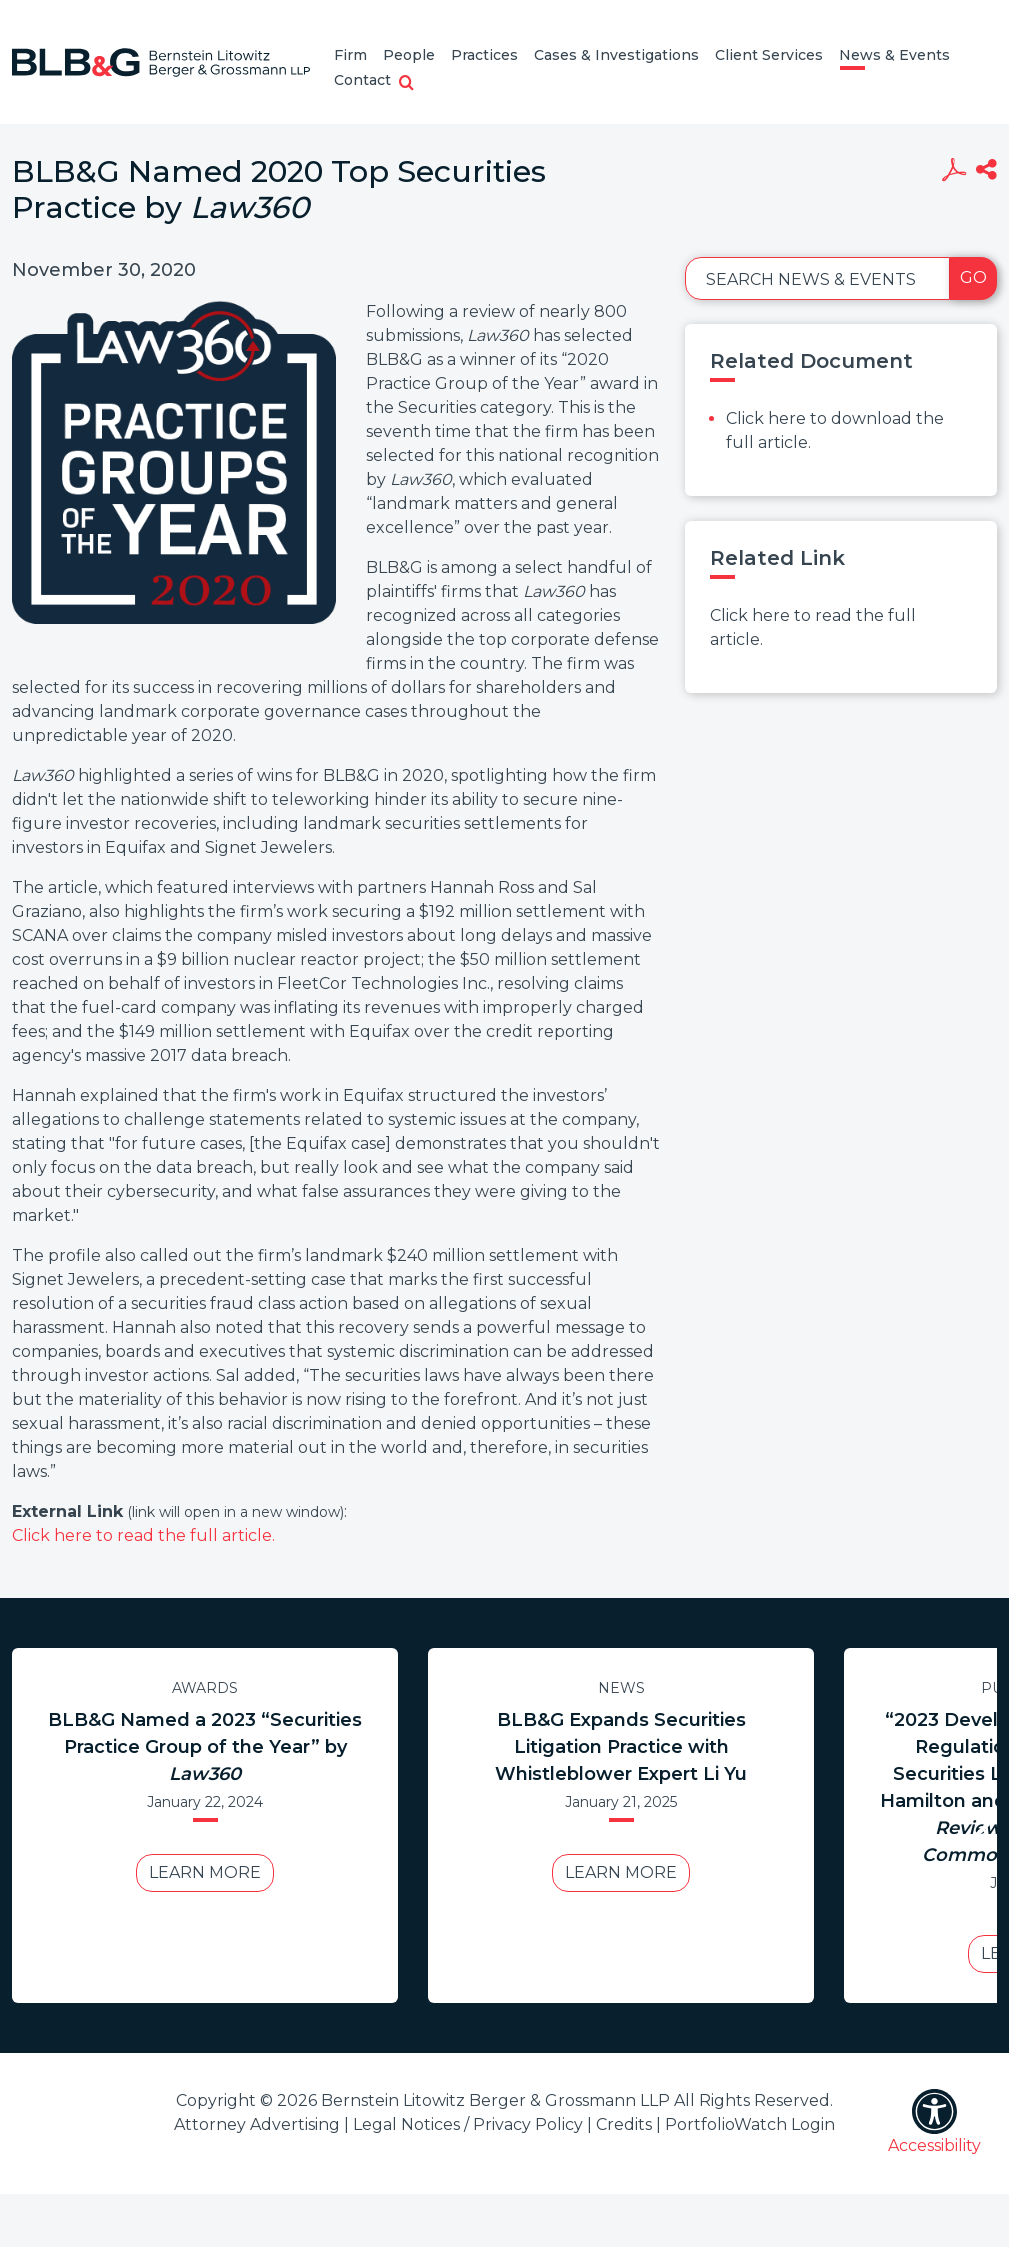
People (409, 55)
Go (973, 277)
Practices (484, 55)
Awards (205, 1688)
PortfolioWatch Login (750, 2124)
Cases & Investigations (616, 55)
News (621, 1688)
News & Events (894, 55)
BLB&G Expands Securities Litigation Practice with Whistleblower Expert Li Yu (621, 1747)
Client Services (769, 55)
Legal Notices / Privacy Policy (468, 2124)
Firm (350, 55)
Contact (362, 80)
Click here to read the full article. (143, 1535)
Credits (624, 2124)
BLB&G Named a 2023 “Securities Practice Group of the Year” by (205, 1747)
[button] (406, 84)
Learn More (205, 1872)
